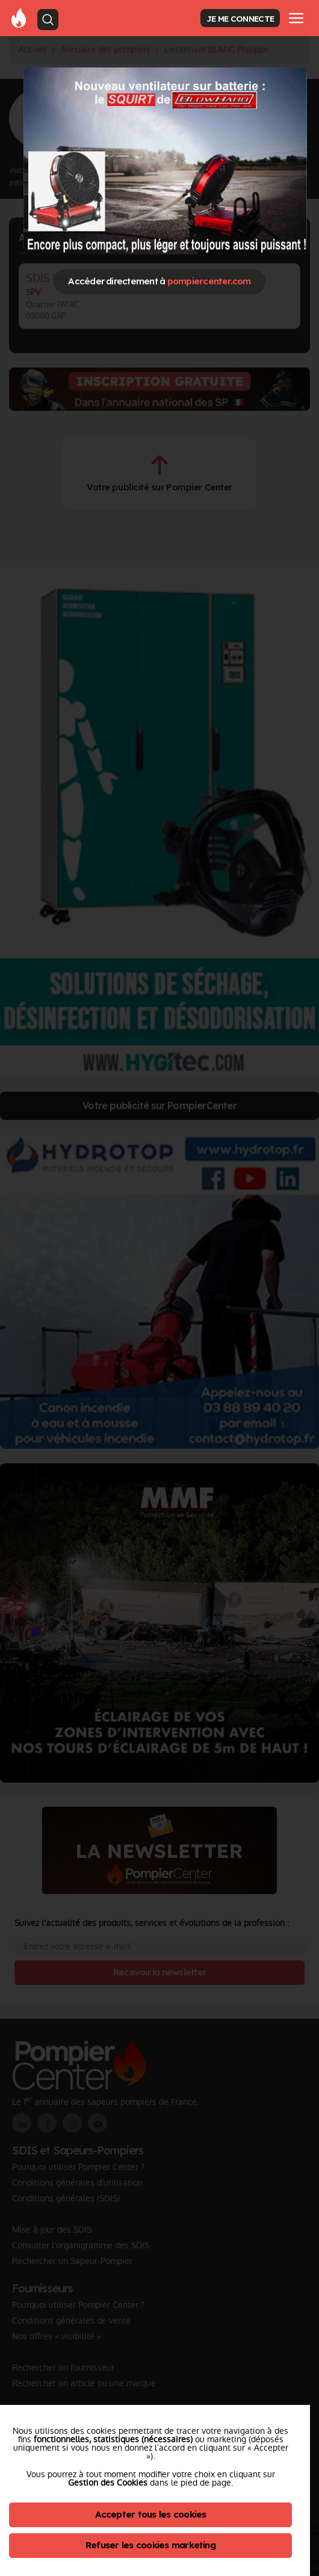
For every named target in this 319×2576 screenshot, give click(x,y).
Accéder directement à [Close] (159, 281)
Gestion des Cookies (107, 2482)
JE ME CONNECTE (240, 18)
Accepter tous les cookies (150, 2514)
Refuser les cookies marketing (150, 2545)
